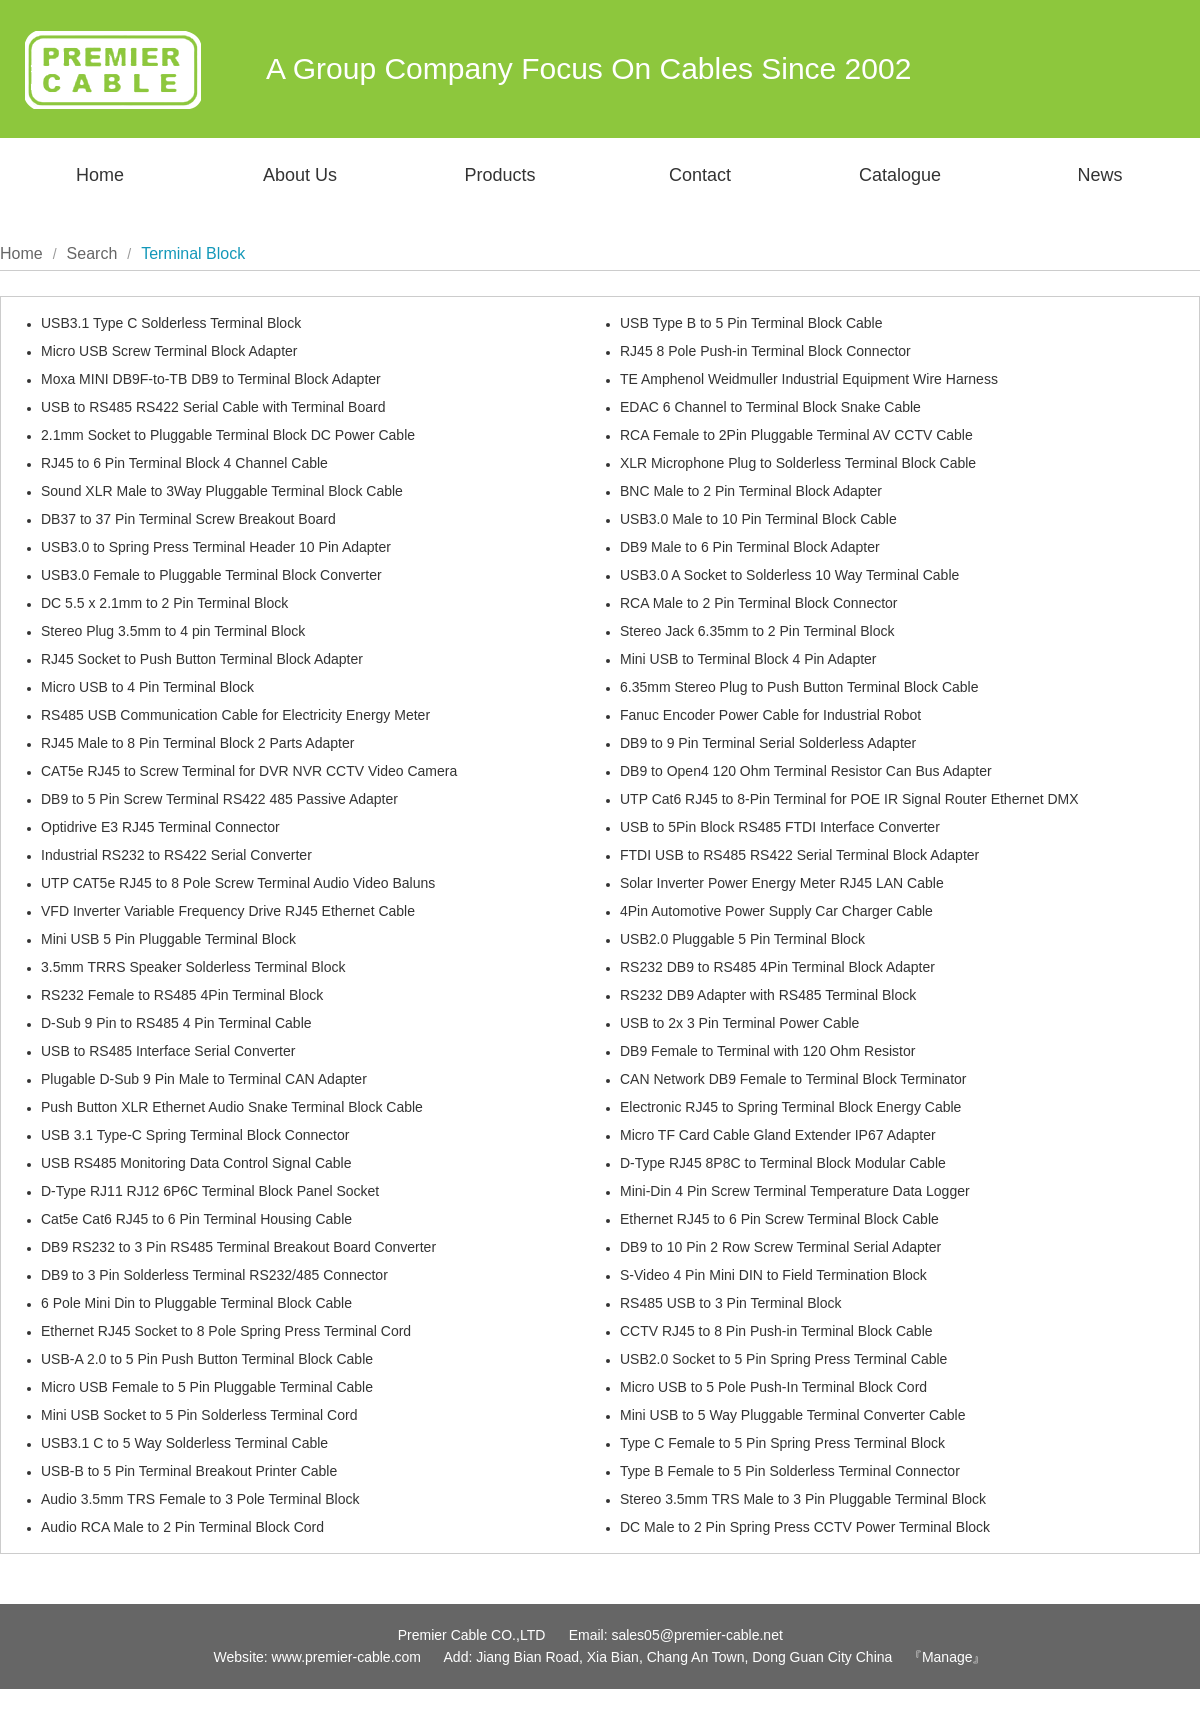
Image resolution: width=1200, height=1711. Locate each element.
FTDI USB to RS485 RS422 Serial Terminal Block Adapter (799, 855)
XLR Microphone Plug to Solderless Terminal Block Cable (798, 463)
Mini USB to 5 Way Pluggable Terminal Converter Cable (793, 1415)
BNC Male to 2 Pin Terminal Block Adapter (751, 491)
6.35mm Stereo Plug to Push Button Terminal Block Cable (799, 687)
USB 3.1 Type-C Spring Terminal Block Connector (195, 1135)
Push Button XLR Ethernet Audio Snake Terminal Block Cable (232, 1107)
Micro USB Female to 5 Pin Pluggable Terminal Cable (207, 1387)
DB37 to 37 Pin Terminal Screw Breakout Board (188, 519)
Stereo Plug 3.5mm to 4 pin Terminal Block (173, 631)
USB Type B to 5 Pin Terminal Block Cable (751, 323)
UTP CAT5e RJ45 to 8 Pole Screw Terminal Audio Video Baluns (238, 883)
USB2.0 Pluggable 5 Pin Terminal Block (742, 939)
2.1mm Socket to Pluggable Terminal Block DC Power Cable (228, 435)
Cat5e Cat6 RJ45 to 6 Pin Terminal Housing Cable (196, 1219)
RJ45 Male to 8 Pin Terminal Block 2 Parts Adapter (197, 743)
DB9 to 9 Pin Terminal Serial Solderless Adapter (768, 743)
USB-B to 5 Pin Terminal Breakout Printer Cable (189, 1471)
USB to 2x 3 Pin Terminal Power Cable (739, 1023)
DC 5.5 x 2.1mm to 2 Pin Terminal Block (164, 603)
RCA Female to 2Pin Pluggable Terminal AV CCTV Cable (796, 435)
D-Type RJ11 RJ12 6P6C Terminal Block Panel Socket (210, 1191)
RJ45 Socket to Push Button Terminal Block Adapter (202, 659)
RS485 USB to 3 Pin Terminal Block (731, 1303)
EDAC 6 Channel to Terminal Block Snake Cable (770, 407)
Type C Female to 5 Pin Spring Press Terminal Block (782, 1443)
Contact (700, 175)
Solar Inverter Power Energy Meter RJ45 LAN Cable (782, 883)
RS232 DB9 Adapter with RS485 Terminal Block (768, 995)
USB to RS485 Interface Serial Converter (168, 1051)
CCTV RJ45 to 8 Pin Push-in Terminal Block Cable (776, 1331)
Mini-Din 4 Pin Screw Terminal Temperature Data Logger (795, 1191)
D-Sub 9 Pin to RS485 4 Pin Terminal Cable (176, 1023)
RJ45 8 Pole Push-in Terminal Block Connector (765, 351)
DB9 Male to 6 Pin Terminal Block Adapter (750, 547)
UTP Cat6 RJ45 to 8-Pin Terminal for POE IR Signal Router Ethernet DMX (849, 799)
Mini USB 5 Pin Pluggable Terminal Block (168, 939)
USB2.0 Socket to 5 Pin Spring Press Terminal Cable (783, 1359)
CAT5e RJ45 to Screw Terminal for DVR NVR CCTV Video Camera (249, 771)
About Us (300, 175)
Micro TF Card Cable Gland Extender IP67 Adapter (778, 1135)
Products (499, 175)
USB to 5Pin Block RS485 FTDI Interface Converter (780, 827)
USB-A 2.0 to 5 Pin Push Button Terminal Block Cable (207, 1359)
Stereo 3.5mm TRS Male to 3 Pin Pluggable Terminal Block (803, 1499)
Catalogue (900, 175)
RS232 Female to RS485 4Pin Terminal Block (182, 995)
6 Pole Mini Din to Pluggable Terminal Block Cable (196, 1303)
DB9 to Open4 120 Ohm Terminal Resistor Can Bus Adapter (806, 771)
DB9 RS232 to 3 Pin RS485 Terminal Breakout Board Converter (238, 1247)
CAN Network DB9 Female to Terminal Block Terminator (793, 1079)
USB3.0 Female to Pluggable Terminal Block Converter (211, 575)
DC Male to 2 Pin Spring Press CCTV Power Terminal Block (805, 1527)
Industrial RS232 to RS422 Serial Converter (176, 855)
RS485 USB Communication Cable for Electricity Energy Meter (235, 715)
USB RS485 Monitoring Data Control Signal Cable (196, 1163)
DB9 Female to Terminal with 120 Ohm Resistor (767, 1051)
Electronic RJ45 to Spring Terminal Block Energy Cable (790, 1107)
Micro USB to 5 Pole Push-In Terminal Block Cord (773, 1387)
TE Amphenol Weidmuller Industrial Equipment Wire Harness (809, 379)
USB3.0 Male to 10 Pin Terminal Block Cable (758, 519)
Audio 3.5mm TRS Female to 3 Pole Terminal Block (200, 1499)
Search (92, 253)
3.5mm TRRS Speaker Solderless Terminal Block (193, 967)
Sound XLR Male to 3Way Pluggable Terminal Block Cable (222, 491)
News (1099, 175)
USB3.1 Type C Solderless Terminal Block (171, 323)
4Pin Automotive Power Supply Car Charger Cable (776, 911)
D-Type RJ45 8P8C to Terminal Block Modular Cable (783, 1163)
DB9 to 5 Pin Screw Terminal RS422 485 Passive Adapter (219, 799)
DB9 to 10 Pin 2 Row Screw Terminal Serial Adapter (780, 1247)
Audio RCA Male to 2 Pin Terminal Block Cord (182, 1527)
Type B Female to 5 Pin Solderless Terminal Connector (790, 1471)
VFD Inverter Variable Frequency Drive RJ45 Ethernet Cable (228, 911)
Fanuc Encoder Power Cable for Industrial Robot (770, 715)
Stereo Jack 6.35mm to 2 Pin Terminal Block (757, 631)
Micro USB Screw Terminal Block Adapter (169, 351)
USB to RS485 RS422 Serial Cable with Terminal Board (213, 407)
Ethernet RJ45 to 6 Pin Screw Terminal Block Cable (779, 1219)
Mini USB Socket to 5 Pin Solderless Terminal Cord (199, 1415)
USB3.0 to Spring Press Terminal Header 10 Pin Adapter (216, 547)
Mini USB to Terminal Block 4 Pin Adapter (748, 659)
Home (100, 175)
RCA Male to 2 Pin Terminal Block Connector (759, 603)
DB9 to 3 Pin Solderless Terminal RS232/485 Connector (214, 1275)
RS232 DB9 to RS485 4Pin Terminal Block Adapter (777, 967)
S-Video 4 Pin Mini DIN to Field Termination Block (773, 1275)
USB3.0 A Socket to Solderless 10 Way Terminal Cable (789, 575)
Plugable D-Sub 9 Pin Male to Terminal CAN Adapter (204, 1079)
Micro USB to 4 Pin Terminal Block (147, 687)
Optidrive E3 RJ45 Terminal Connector (160, 827)
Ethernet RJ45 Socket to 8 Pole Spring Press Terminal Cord (226, 1331)
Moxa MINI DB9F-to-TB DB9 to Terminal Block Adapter (211, 379)
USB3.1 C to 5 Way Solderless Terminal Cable (184, 1443)
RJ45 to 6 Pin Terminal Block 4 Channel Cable (184, 463)
